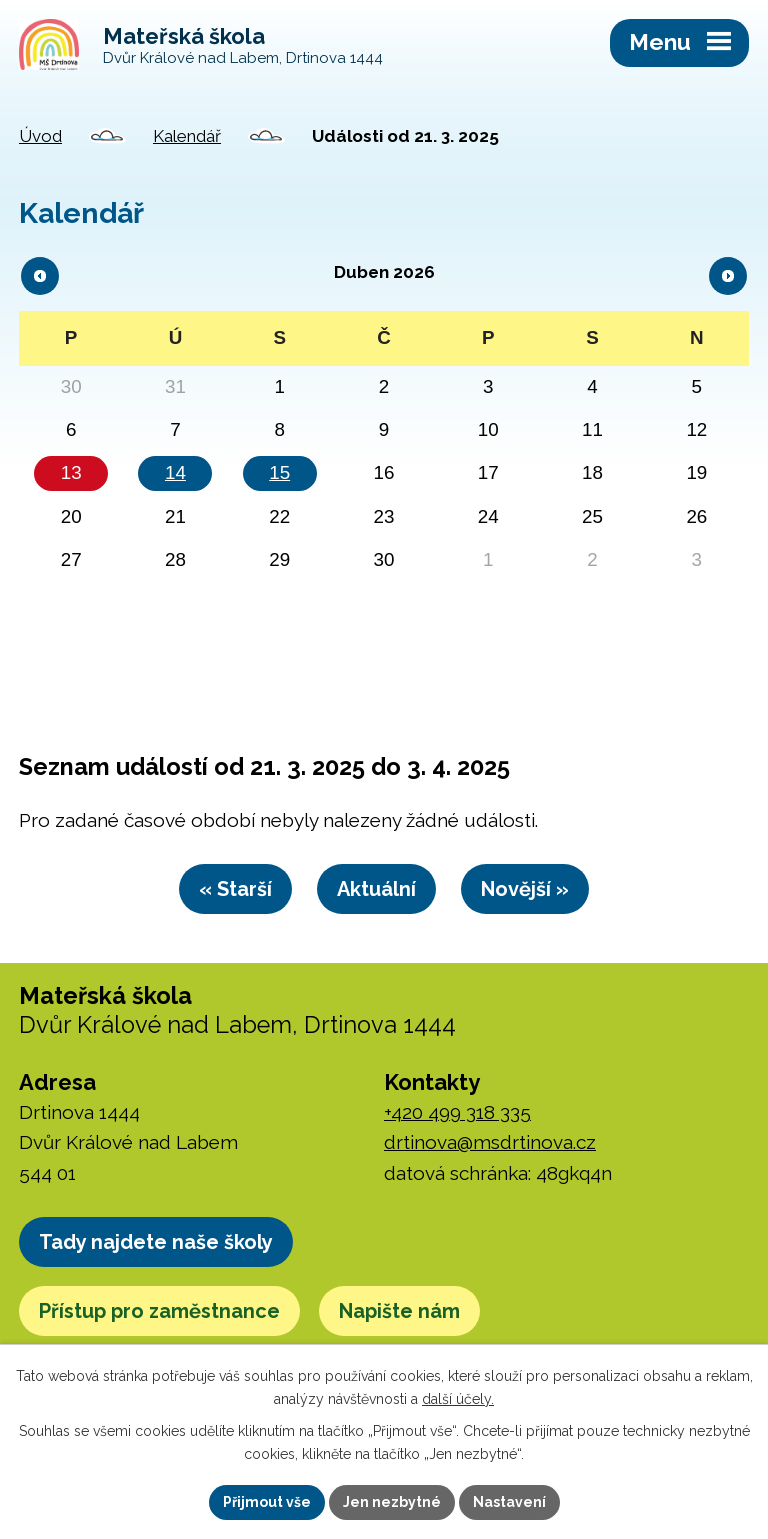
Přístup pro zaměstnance (159, 1311)
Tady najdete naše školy (156, 1242)
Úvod (40, 136)
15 (279, 472)
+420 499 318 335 (457, 1112)
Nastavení (509, 1502)
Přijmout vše (267, 1502)
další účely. (458, 1399)
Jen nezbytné (392, 1502)
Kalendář (187, 136)
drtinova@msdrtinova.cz (490, 1142)
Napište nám (399, 1311)
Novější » (525, 889)
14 (175, 472)
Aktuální (376, 889)
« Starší (235, 889)
